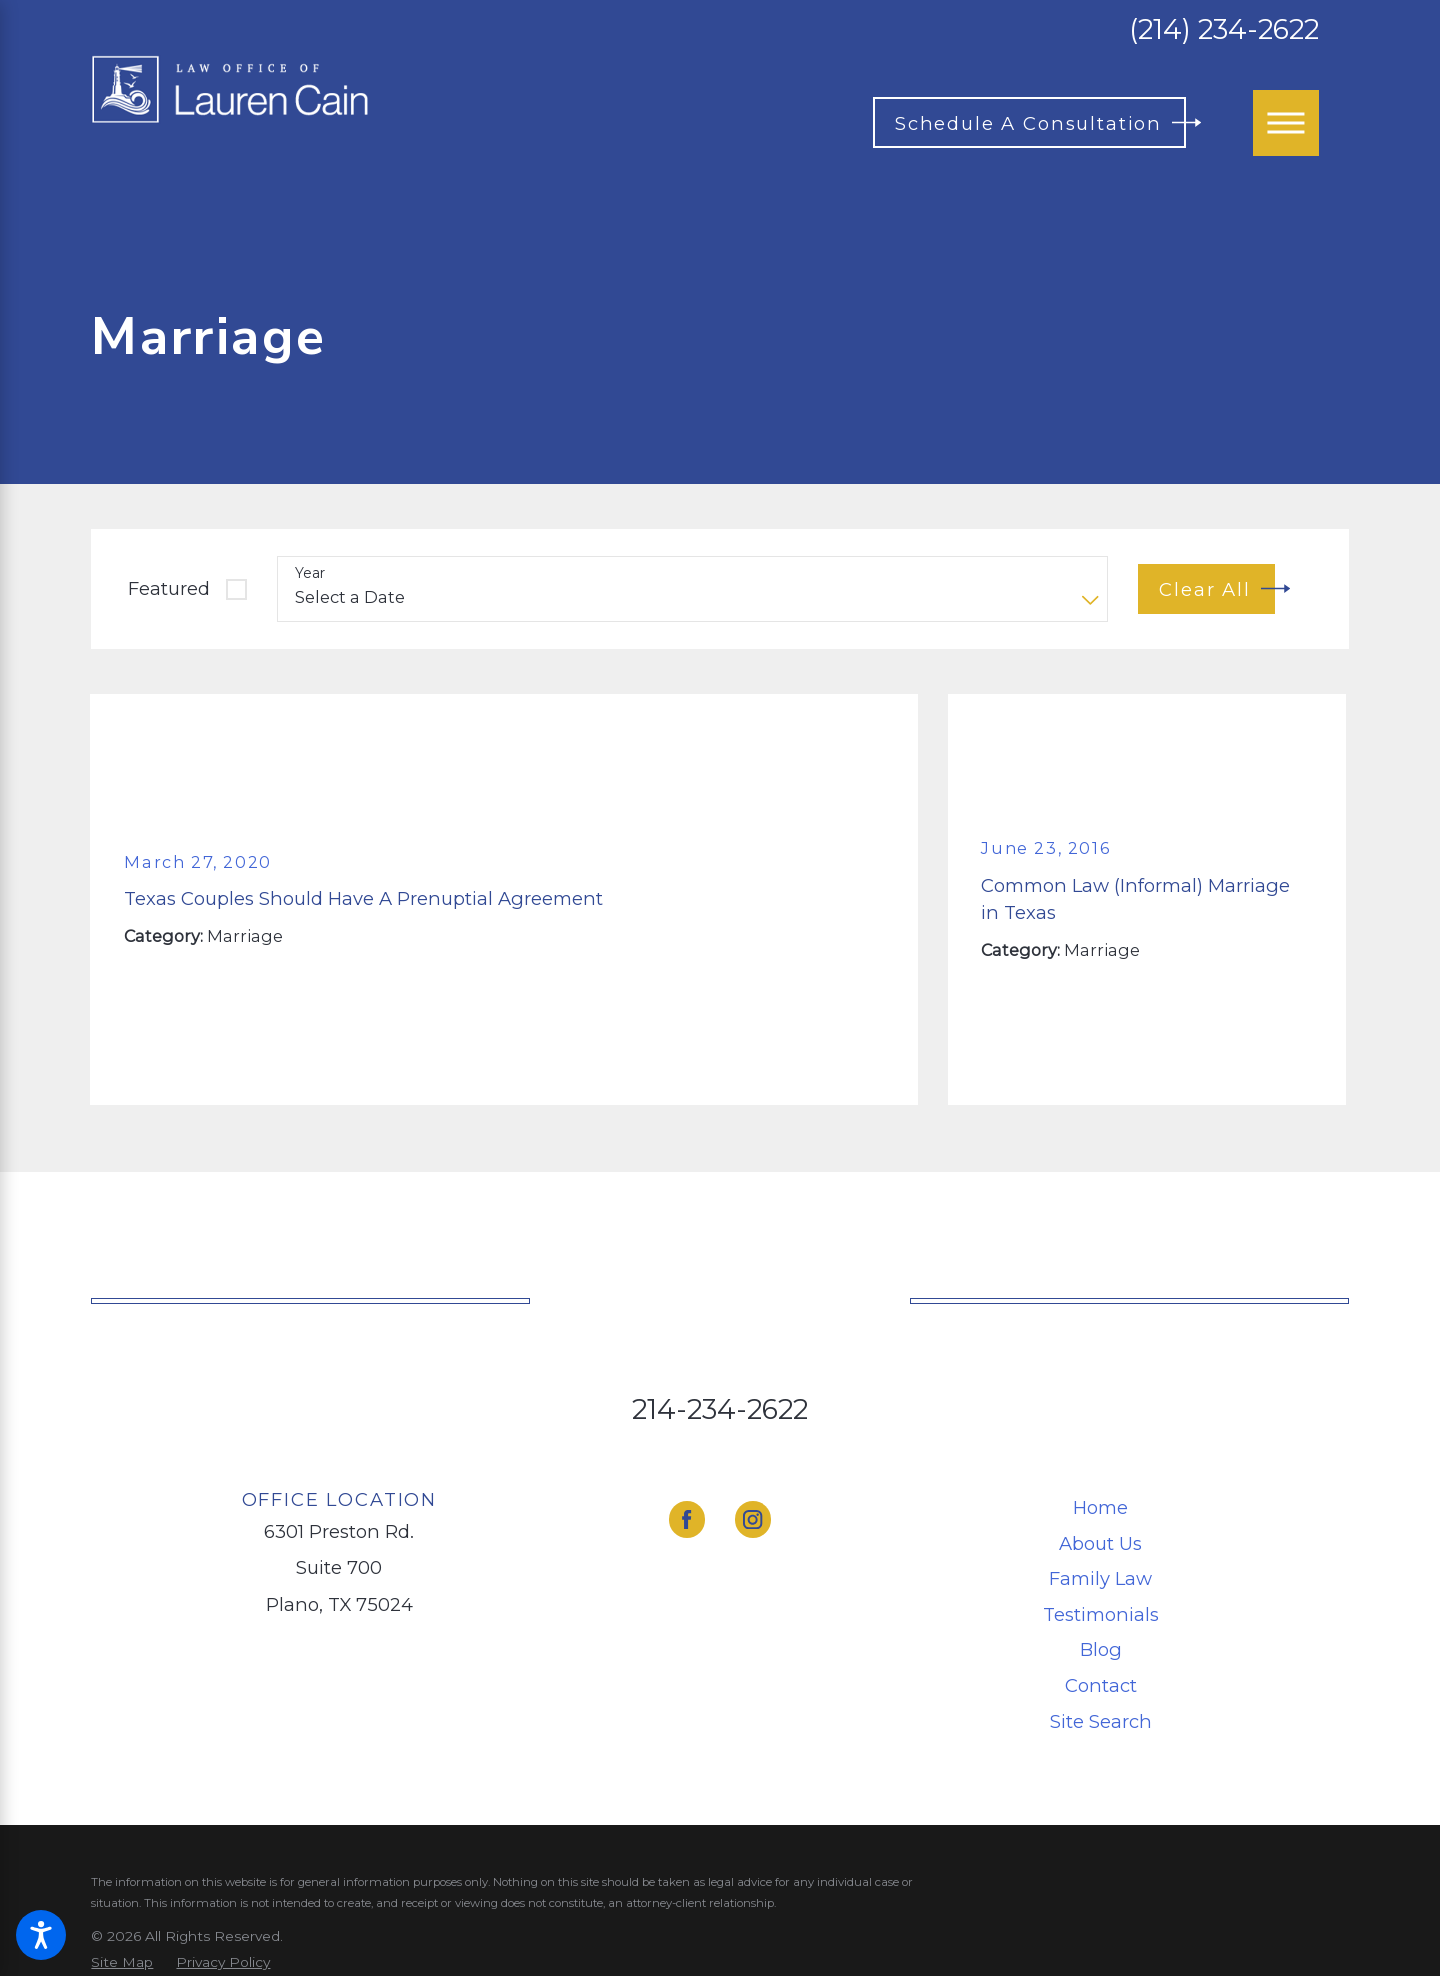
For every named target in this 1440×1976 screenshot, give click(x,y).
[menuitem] (1101, 1507)
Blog (1101, 1649)
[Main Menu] (1286, 123)
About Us (1100, 1543)
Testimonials (1101, 1614)
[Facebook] (687, 1519)
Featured (169, 588)
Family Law (1100, 1578)
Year (310, 573)
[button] (41, 1935)
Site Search (1101, 1721)
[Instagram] (753, 1519)
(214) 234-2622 (1224, 30)
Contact (1101, 1685)
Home (1100, 1507)
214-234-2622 (720, 1409)
